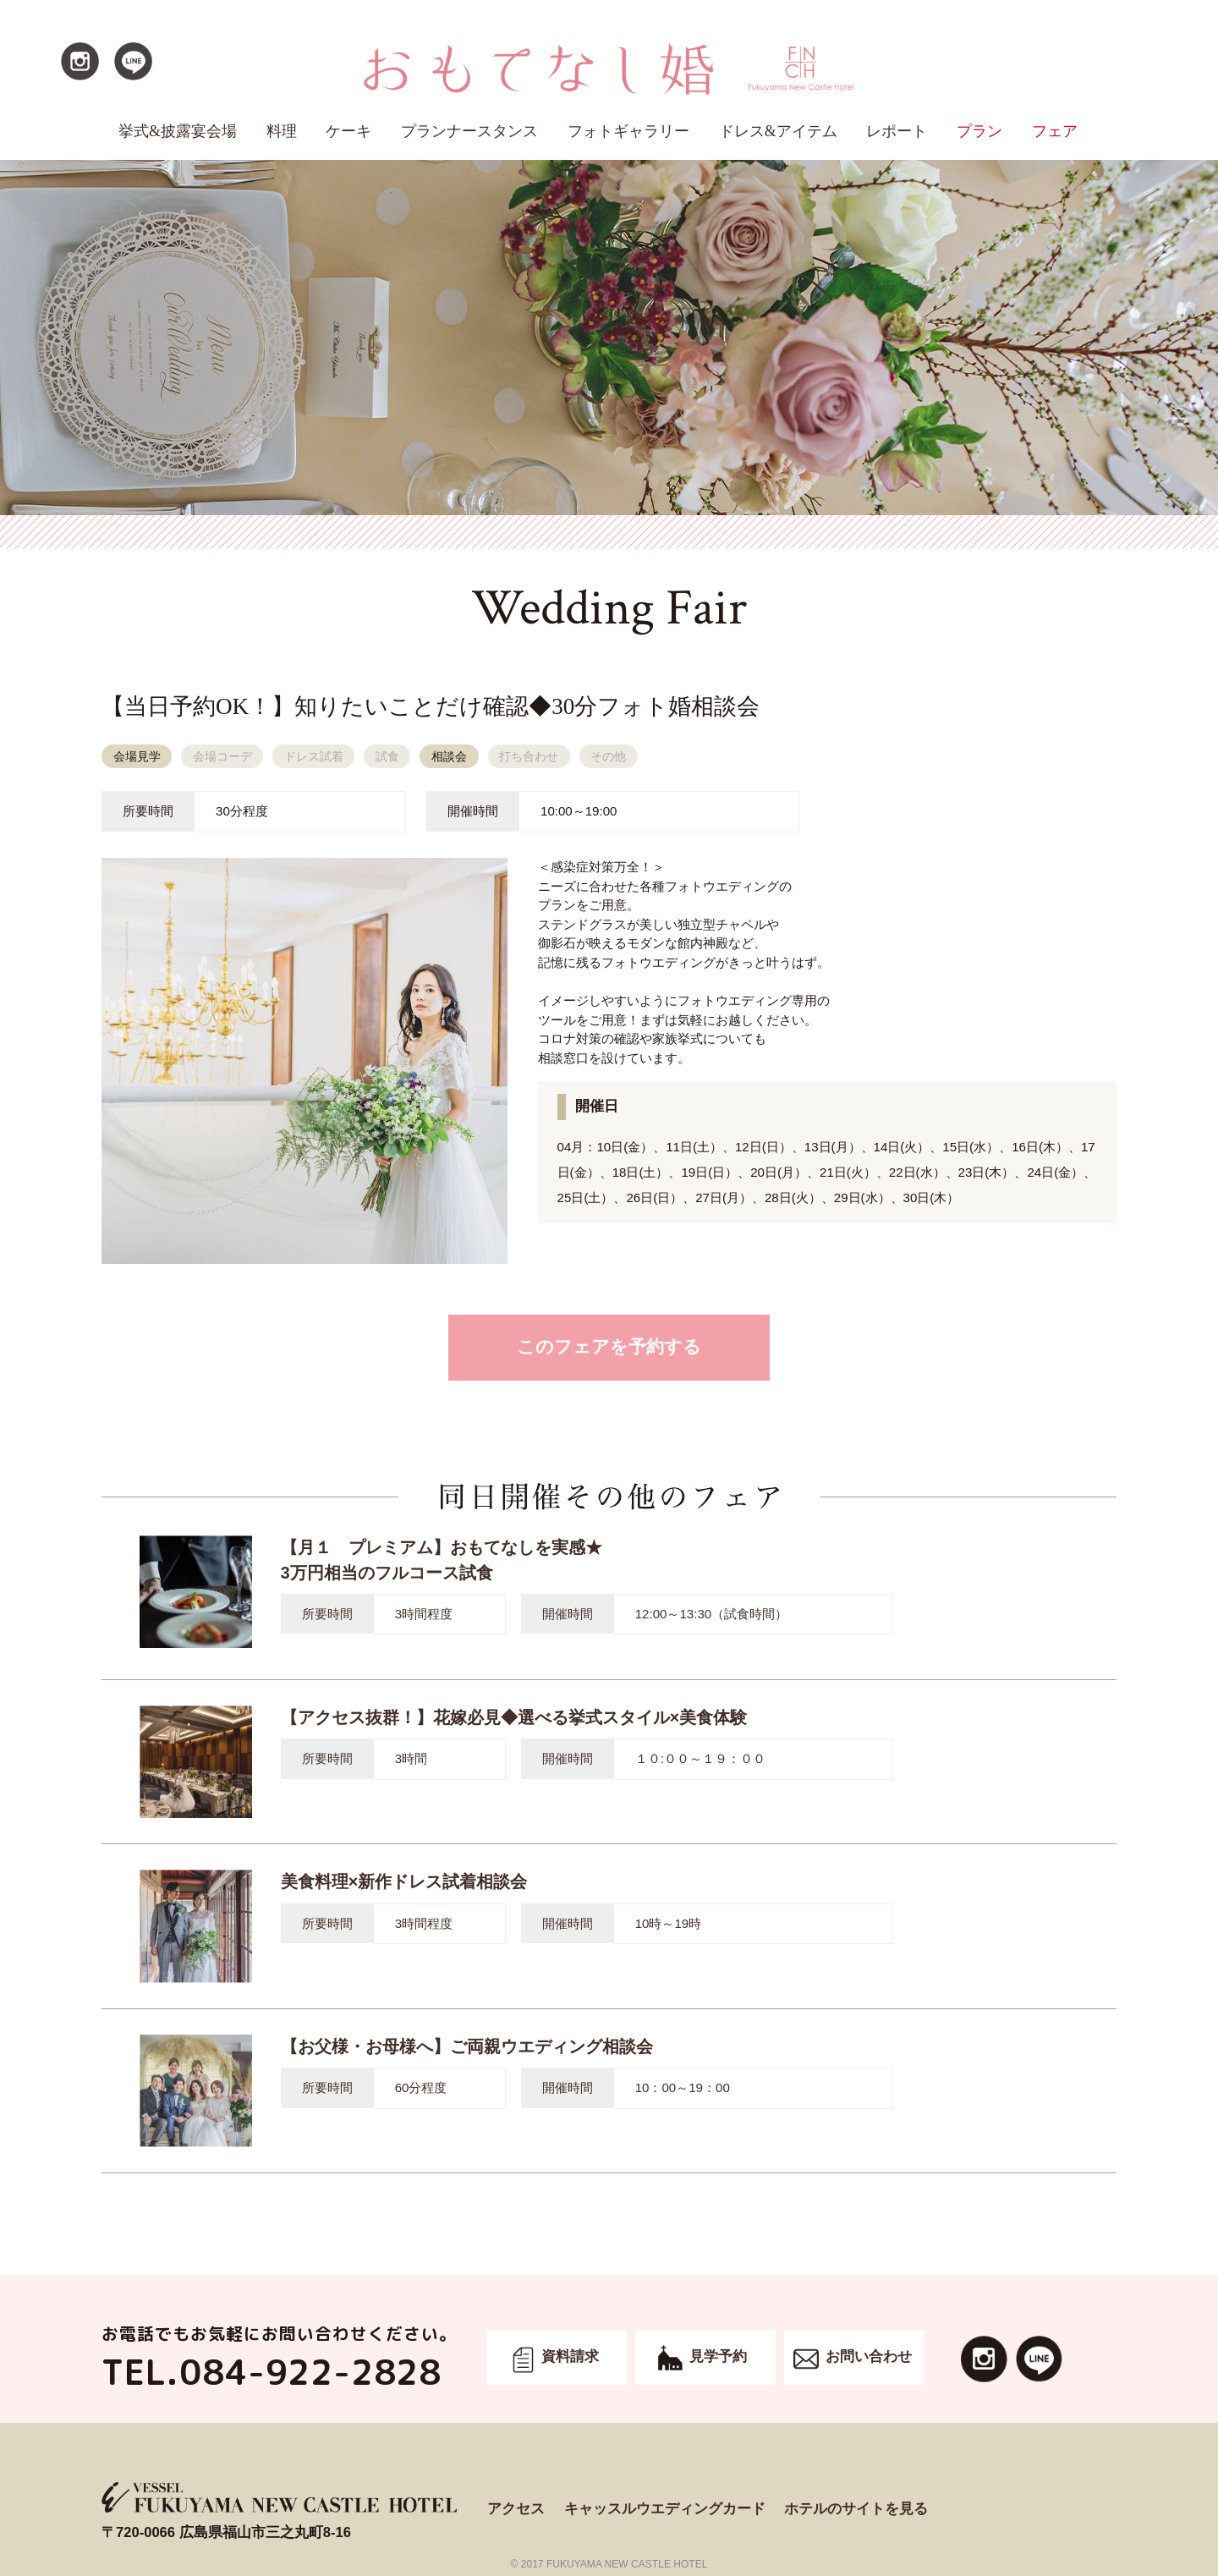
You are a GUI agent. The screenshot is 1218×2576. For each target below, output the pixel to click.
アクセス (516, 2509)
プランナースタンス (469, 131)
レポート (896, 131)
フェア (1055, 131)
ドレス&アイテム (778, 131)
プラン (979, 131)
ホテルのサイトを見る (856, 2509)
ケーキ (348, 131)
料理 (281, 131)
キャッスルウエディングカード (664, 2509)
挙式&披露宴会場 (177, 131)
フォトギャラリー (628, 131)
